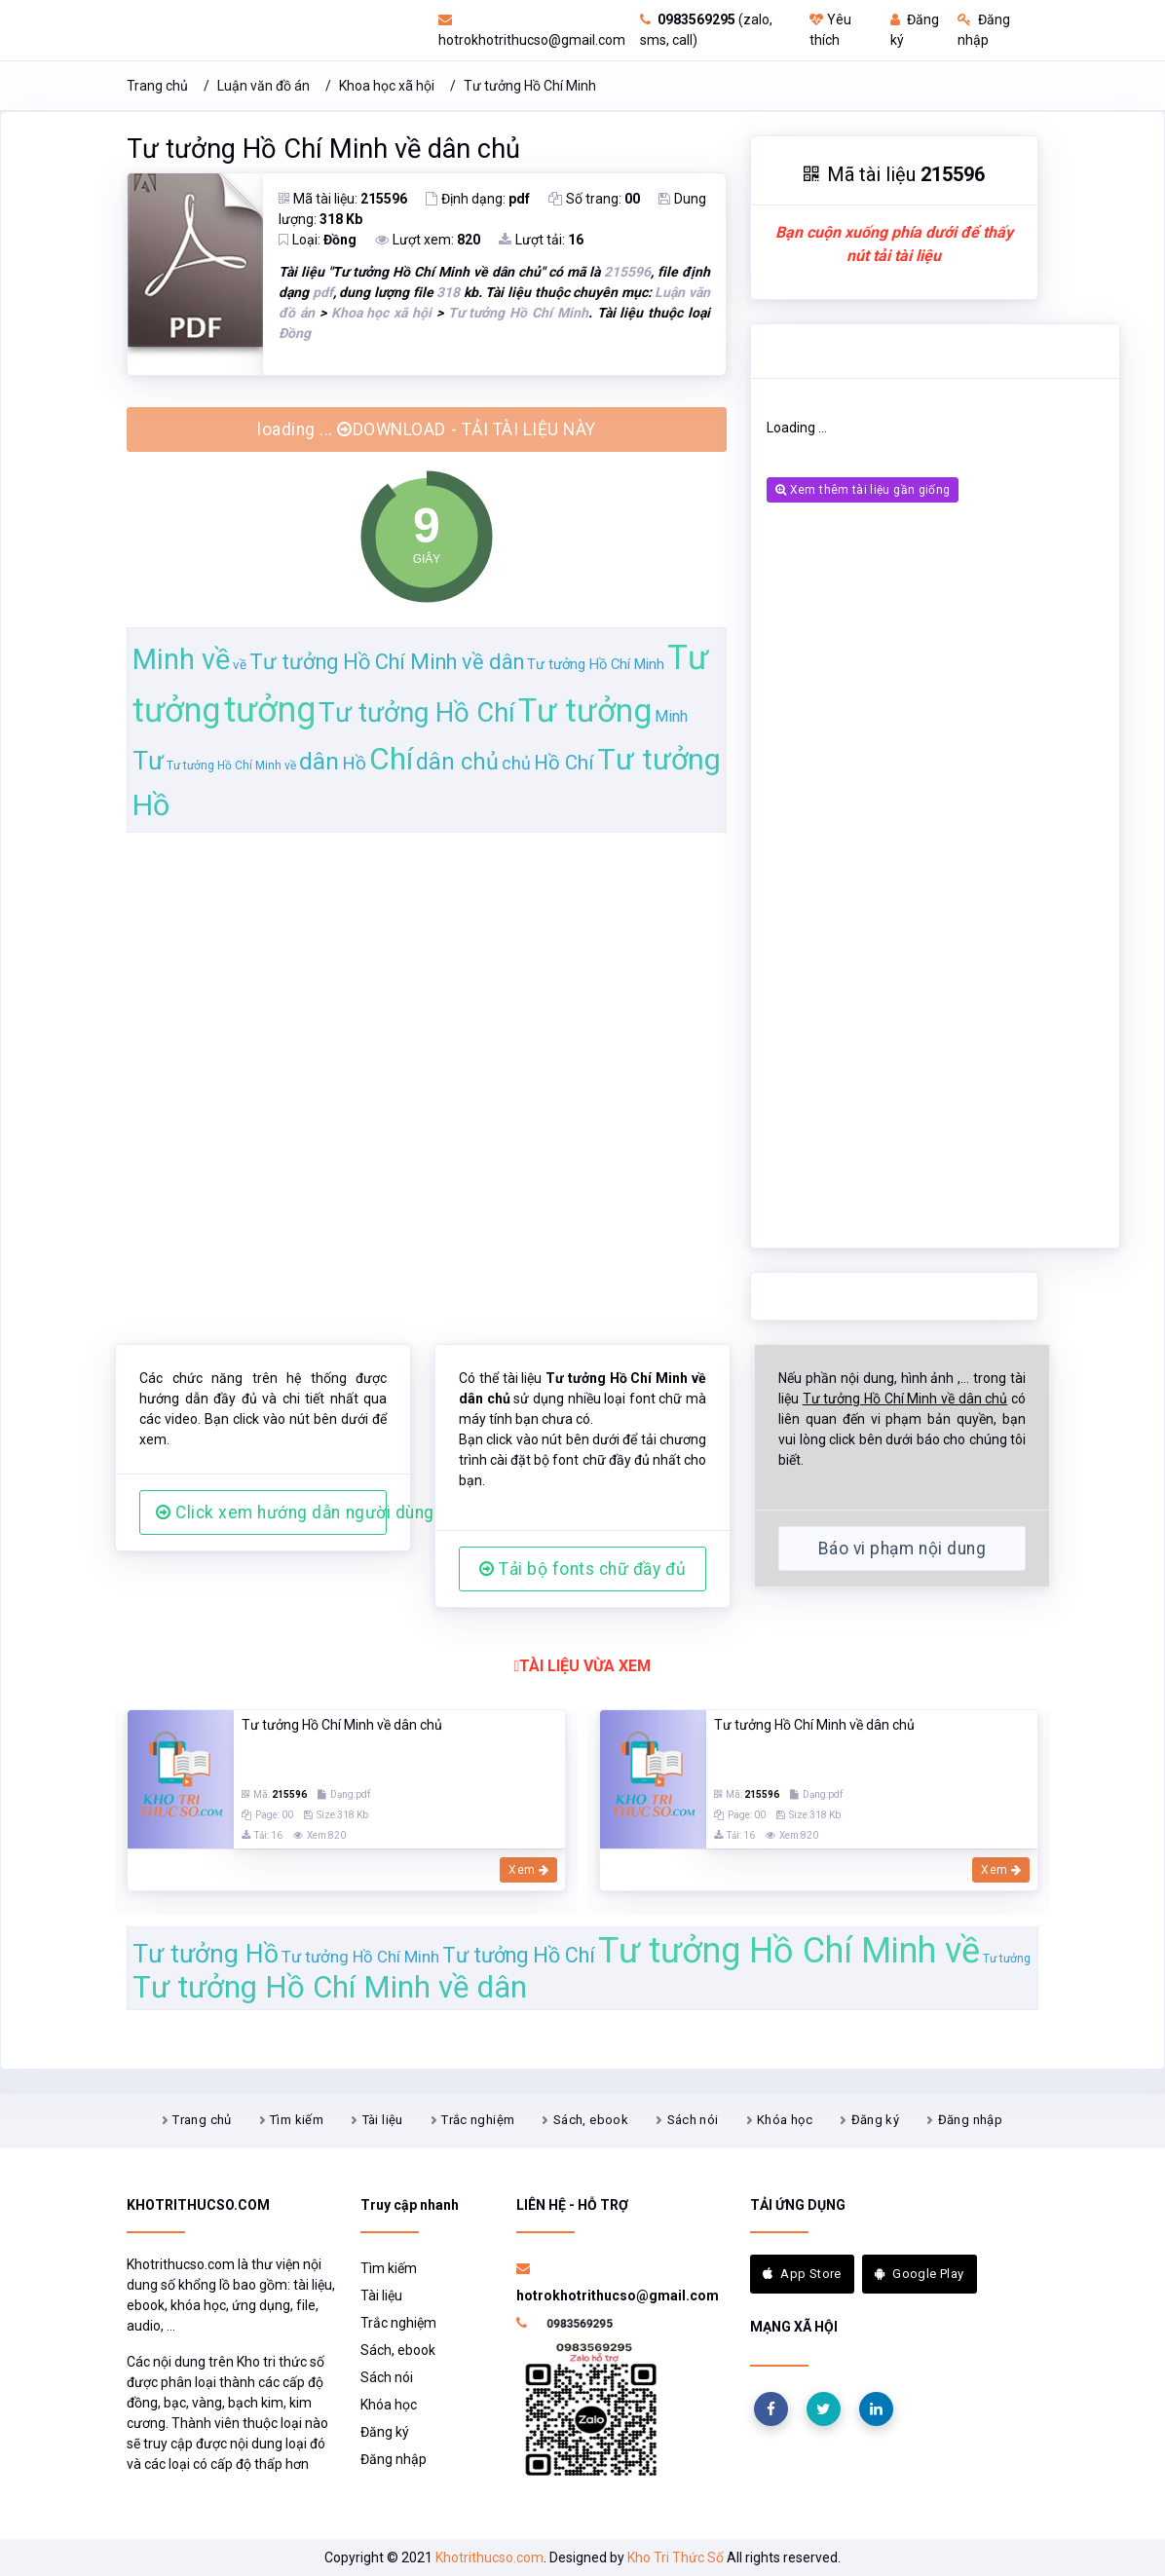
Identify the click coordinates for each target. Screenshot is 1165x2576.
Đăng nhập (970, 2119)
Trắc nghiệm (477, 2119)
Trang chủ (157, 85)
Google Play (919, 2273)
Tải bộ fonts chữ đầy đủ (582, 1569)
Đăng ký (875, 2119)
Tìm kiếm (296, 2119)
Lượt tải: (541, 239)
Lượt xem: (427, 239)
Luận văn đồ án (263, 85)
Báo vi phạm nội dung (902, 1548)
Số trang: (594, 198)
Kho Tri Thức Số (675, 2557)
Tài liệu (382, 2119)
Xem (528, 1870)
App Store (802, 2273)
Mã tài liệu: (343, 198)
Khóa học (784, 2119)
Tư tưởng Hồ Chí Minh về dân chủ (323, 149)
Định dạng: (478, 198)
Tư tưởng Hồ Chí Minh (530, 85)
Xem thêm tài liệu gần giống (862, 490)
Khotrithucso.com (489, 2557)
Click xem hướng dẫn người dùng (271, 1512)
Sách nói (693, 2119)
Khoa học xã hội (386, 85)
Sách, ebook (590, 2119)
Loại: (318, 239)
